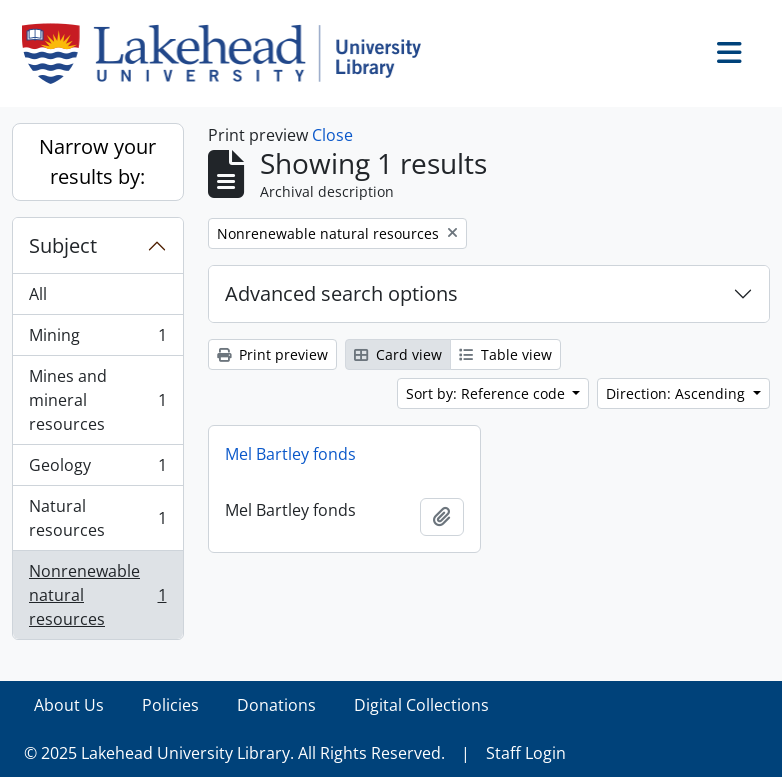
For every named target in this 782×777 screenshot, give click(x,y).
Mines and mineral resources (97, 400)
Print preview (272, 354)
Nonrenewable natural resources (97, 595)
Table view (505, 354)
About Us (69, 705)
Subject (63, 245)
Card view (398, 354)
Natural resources (97, 518)
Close (332, 135)
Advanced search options (341, 293)
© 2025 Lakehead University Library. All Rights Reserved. (234, 753)
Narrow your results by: (97, 161)
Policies (170, 705)
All (38, 294)
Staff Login (526, 753)
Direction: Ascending (677, 393)
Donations (276, 705)
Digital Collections (421, 705)
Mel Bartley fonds (290, 454)
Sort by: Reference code (487, 393)
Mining (97, 339)
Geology (97, 469)
